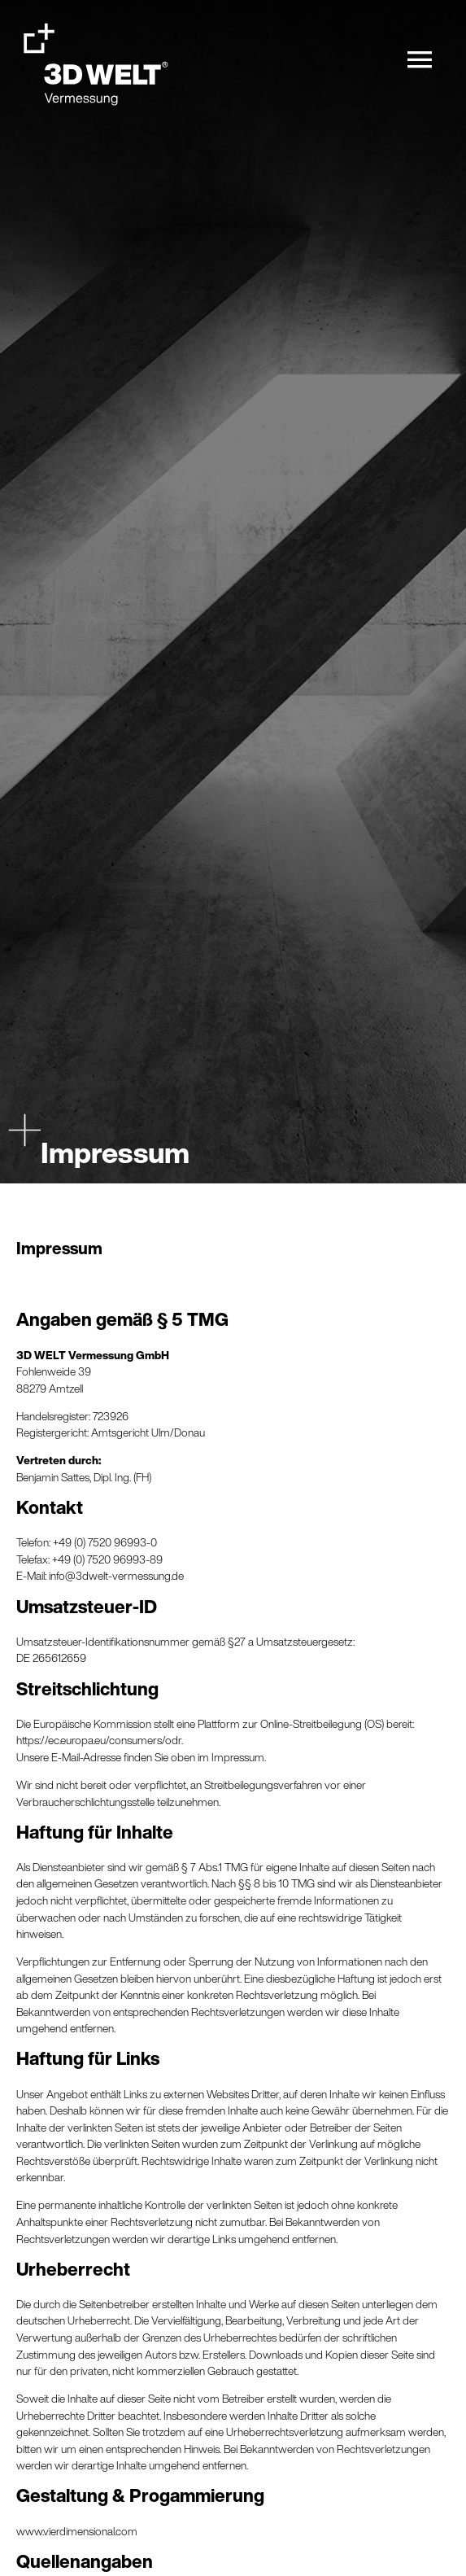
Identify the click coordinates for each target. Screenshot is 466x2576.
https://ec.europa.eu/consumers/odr (98, 1740)
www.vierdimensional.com (76, 2531)
